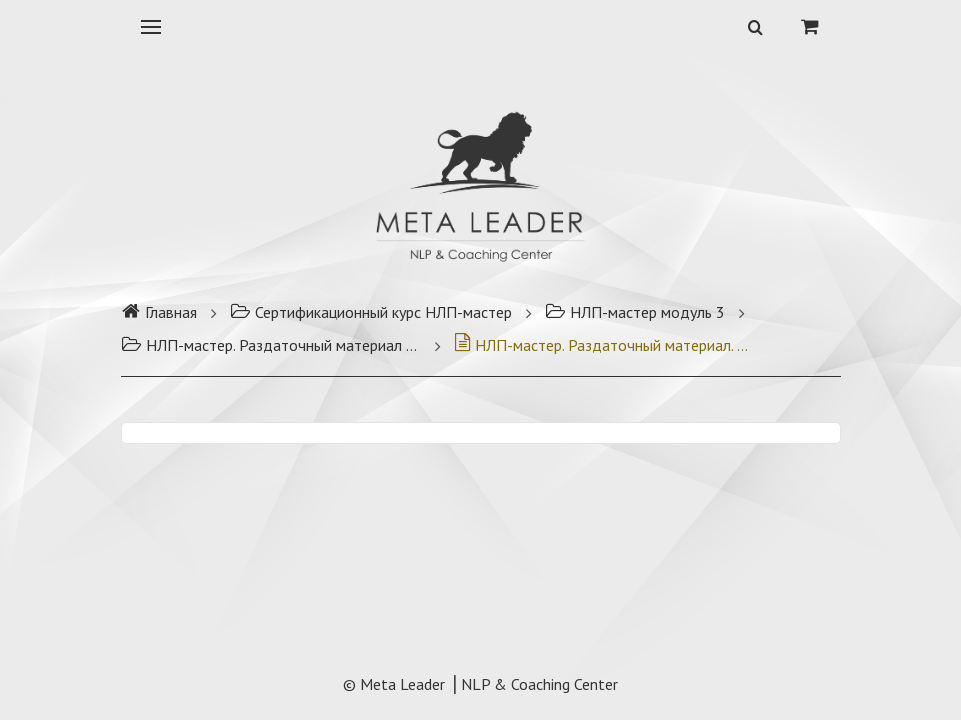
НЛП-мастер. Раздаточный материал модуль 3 (271, 345)
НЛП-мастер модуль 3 (635, 312)
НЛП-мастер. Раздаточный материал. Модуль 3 (604, 345)
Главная (159, 312)
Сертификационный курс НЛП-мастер (371, 312)
